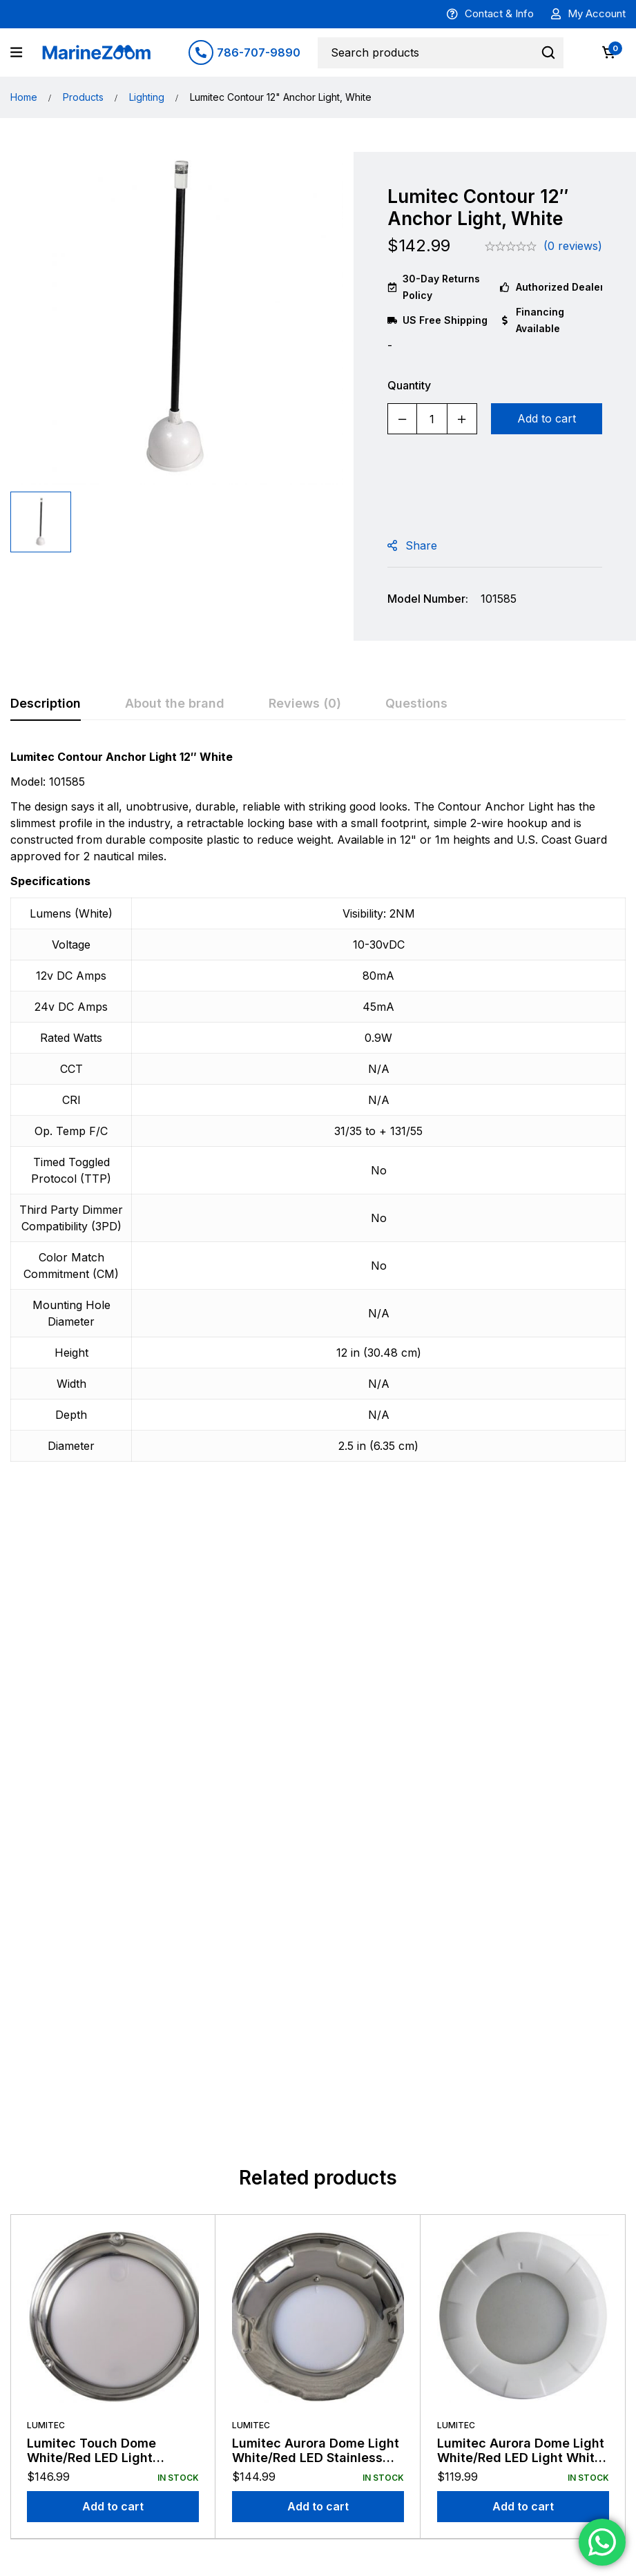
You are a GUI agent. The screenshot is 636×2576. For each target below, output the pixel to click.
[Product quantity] (432, 418)
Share (421, 545)
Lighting (146, 97)
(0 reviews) (572, 246)
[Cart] (607, 52)
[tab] (45, 704)
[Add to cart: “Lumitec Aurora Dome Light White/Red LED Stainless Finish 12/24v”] (318, 1869)
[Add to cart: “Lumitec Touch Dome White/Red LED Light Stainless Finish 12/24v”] (113, 1869)
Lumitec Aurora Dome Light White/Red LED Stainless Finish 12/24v (315, 1820)
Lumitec (46, 1787)
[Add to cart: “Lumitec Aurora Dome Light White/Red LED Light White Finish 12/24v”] (523, 1869)
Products (83, 97)
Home (23, 97)
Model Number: (427, 599)
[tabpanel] (318, 1113)
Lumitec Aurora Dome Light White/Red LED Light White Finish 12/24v (520, 1820)
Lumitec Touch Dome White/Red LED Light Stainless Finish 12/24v (97, 1820)
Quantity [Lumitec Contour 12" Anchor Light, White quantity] (409, 385)
